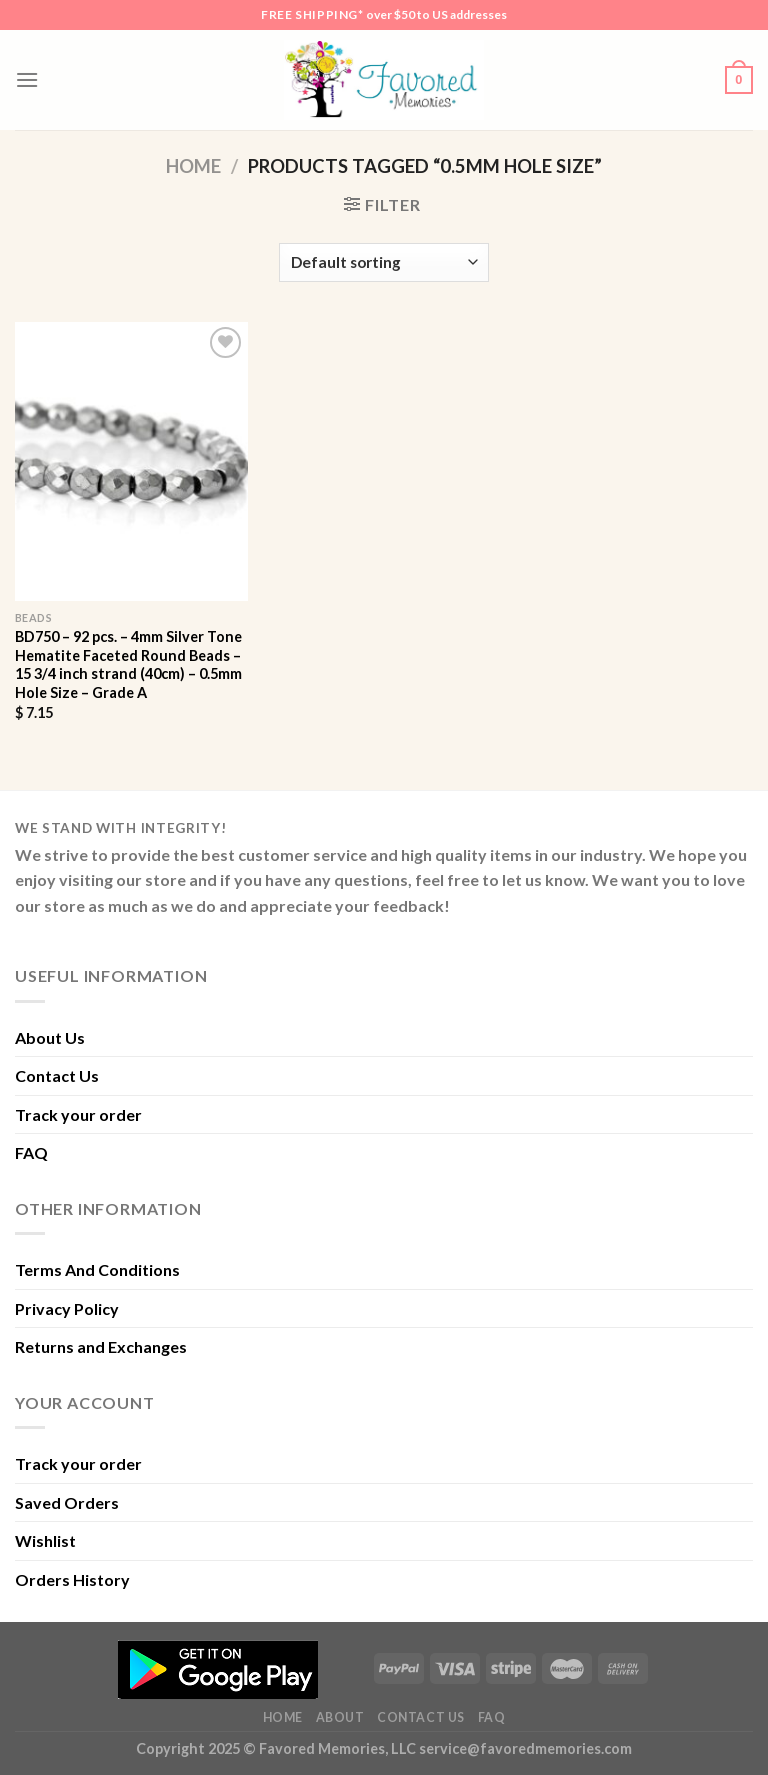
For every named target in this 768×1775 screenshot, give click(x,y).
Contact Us (57, 1075)
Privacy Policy (67, 1308)
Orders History (72, 1579)
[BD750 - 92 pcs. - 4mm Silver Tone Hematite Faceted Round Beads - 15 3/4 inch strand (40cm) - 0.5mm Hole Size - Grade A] (131, 461)
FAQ (31, 1152)
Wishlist (45, 1540)
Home (193, 166)
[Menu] (27, 79)
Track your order (78, 1114)
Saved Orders (67, 1502)
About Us (50, 1037)
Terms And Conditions (97, 1269)
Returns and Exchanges (101, 1346)
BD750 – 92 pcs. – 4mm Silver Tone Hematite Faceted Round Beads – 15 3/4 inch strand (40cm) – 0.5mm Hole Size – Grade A (128, 664)
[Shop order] (384, 262)
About (340, 1717)
